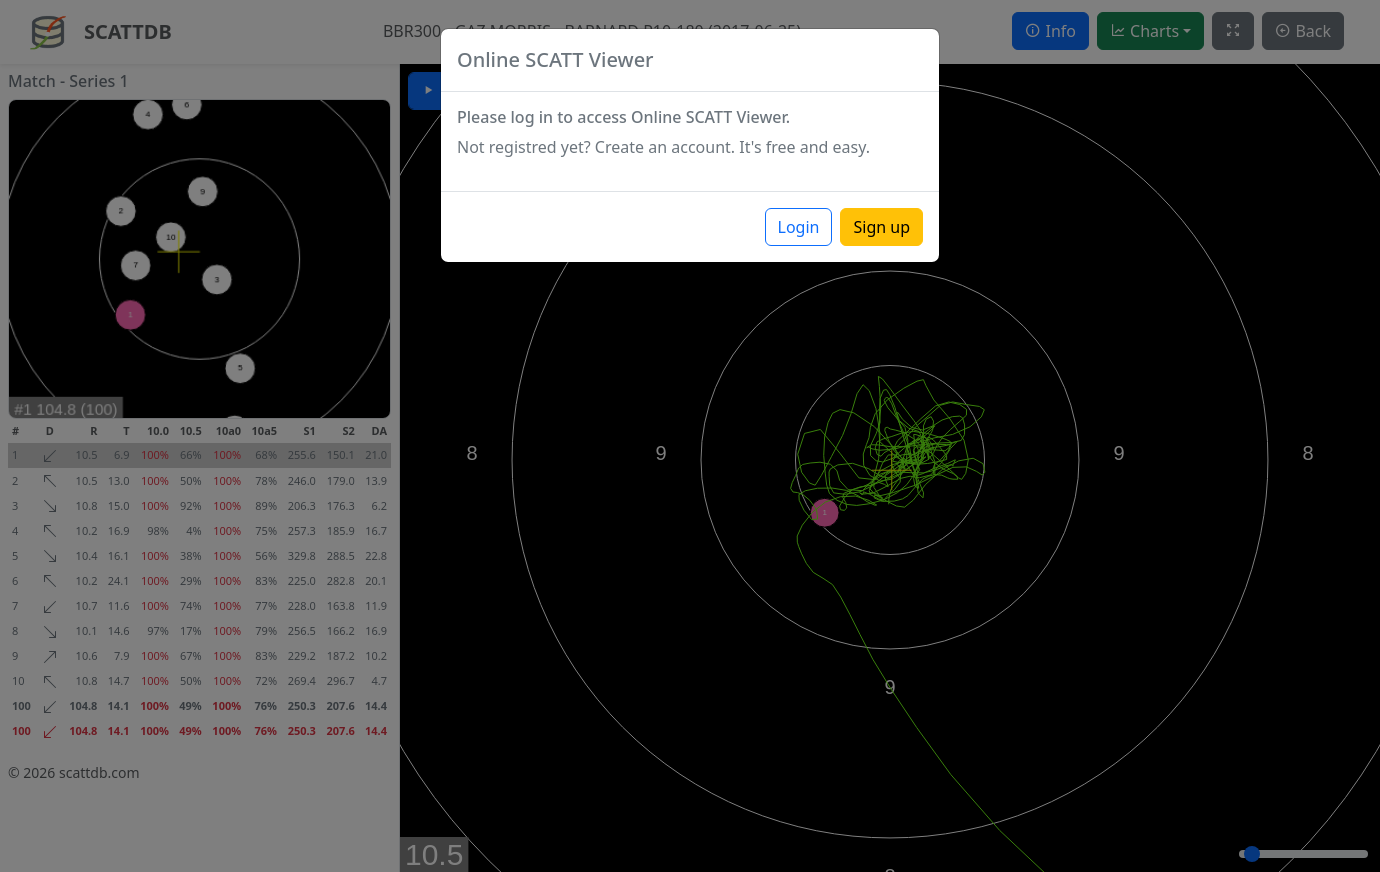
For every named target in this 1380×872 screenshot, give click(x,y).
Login (799, 227)
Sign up (881, 227)
